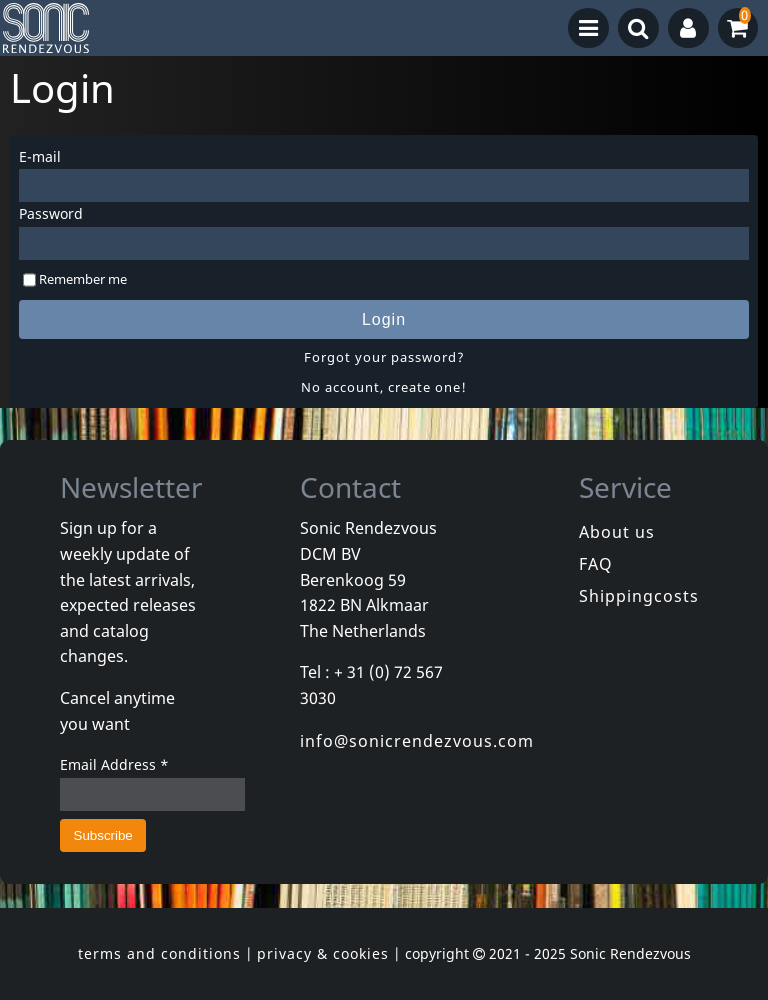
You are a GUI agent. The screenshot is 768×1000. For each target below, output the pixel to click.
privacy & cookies (323, 953)
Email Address (114, 764)
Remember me (83, 279)
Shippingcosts (639, 596)
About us (617, 532)
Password (51, 213)
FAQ (596, 564)
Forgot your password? (384, 357)
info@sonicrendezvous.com (417, 741)
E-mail (40, 156)
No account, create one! (384, 387)
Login (384, 319)
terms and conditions (159, 953)
